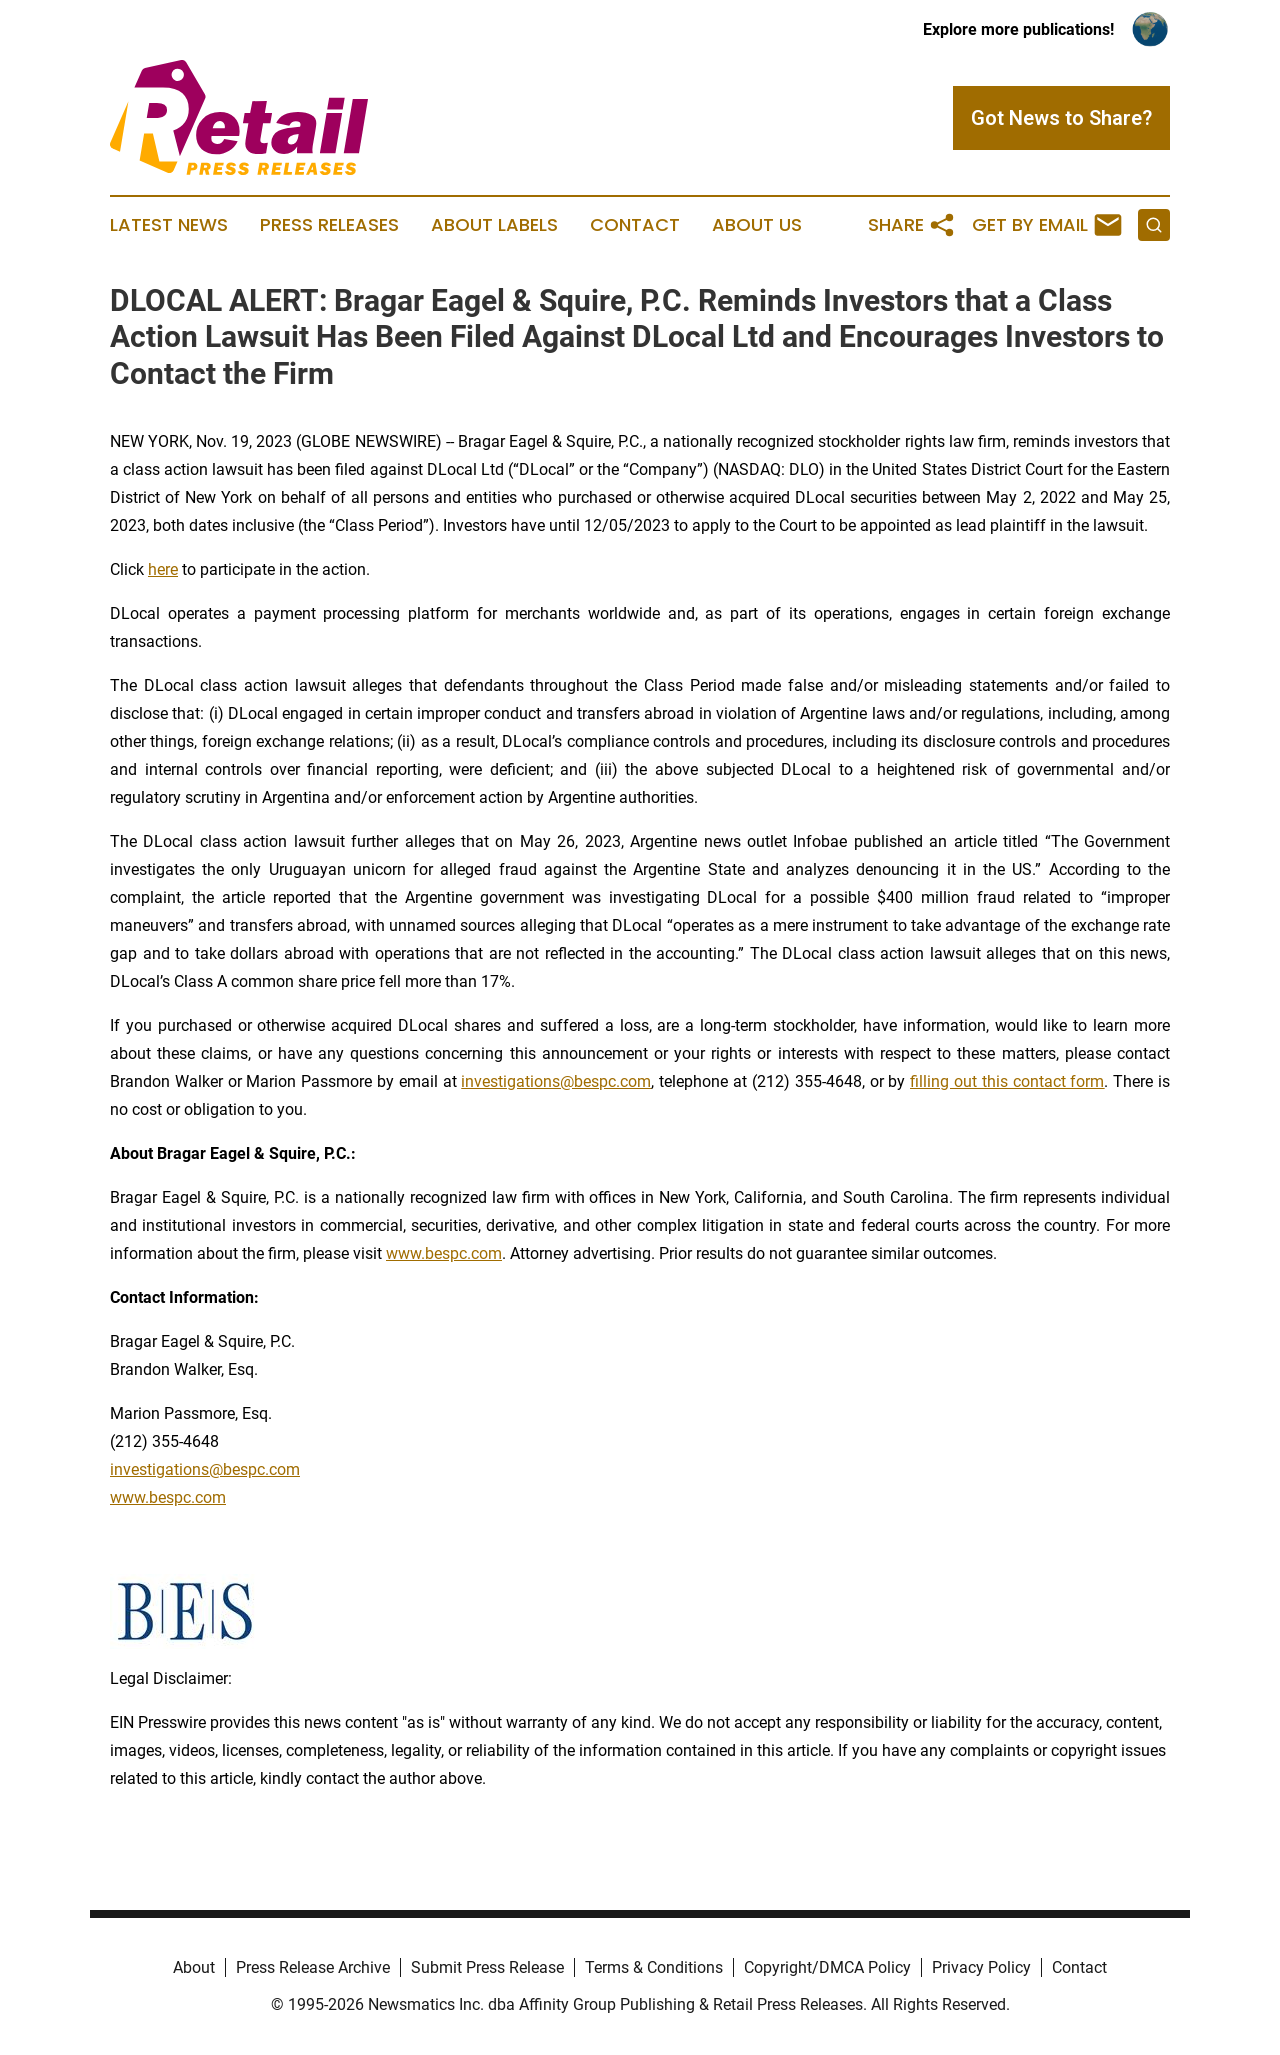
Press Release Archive (313, 1967)
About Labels (494, 225)
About (194, 1967)
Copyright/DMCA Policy (827, 1967)
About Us (757, 225)
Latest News (169, 225)
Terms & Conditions (654, 1967)
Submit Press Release (487, 1967)
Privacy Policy (981, 1967)
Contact (635, 225)
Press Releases (329, 225)
